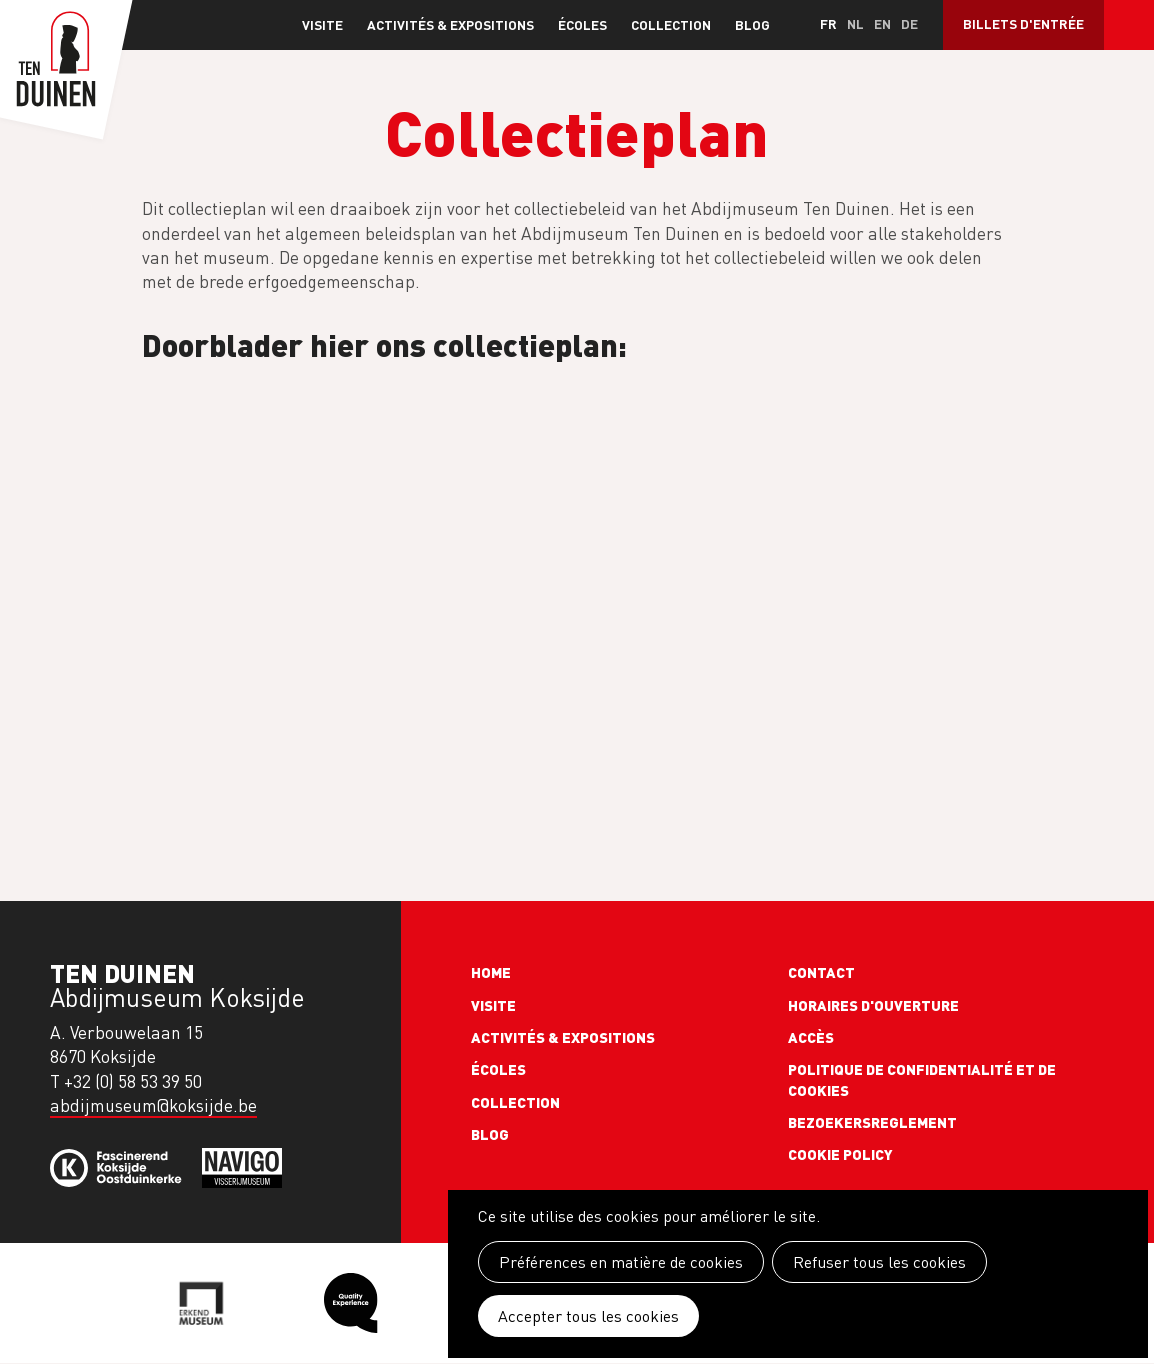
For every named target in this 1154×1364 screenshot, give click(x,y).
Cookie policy (840, 1154)
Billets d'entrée (1023, 23)
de (909, 23)
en (882, 23)
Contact (821, 972)
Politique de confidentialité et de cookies (922, 1079)
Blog (752, 24)
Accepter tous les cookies (588, 1316)
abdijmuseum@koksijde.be (153, 1105)
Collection (671, 24)
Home (491, 972)
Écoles (582, 24)
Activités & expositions (450, 24)
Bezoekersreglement (872, 1122)
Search (1129, 25)
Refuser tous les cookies (879, 1262)
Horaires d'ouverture (873, 1005)
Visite (322, 24)
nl (855, 23)
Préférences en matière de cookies (621, 1262)
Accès (811, 1037)
